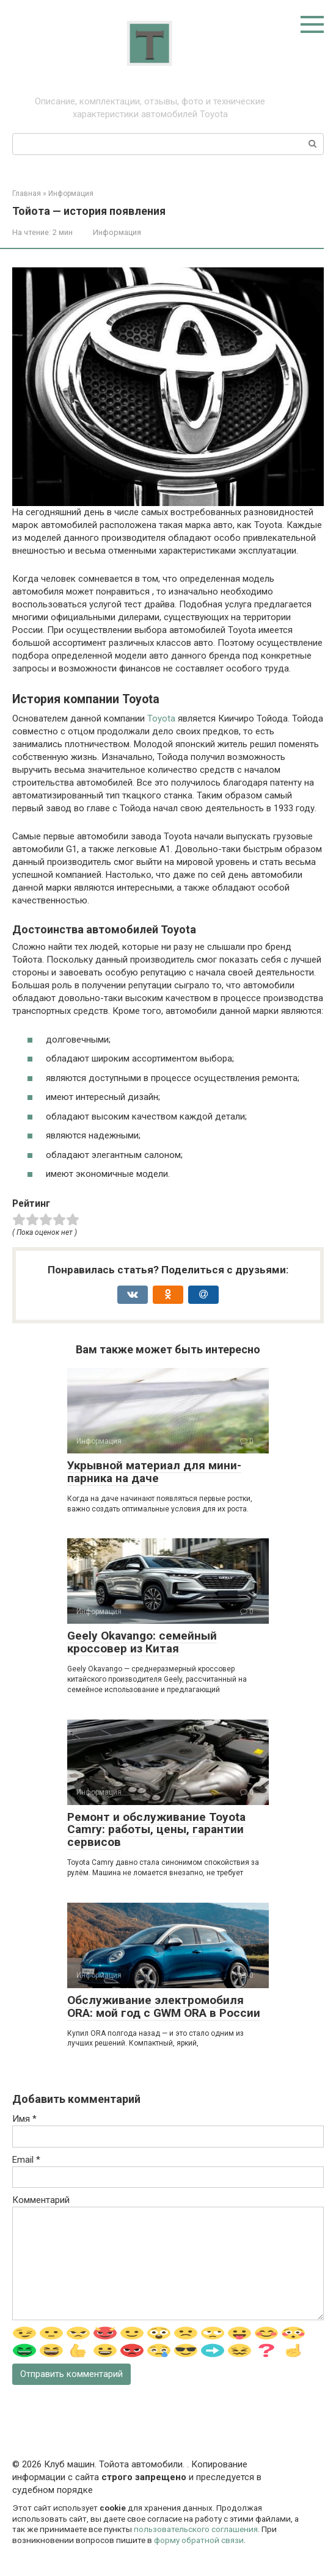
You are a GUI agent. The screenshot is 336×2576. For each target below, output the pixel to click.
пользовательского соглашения (196, 2529)
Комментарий (41, 2199)
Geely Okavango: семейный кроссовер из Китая (142, 1642)
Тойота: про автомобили (150, 88)
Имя (24, 2118)
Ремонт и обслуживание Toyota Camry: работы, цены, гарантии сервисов (156, 1830)
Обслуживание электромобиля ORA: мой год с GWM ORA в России (163, 2006)
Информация (117, 232)
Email (26, 2159)
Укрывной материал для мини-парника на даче (154, 1471)
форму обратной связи (199, 2540)
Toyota (161, 718)
